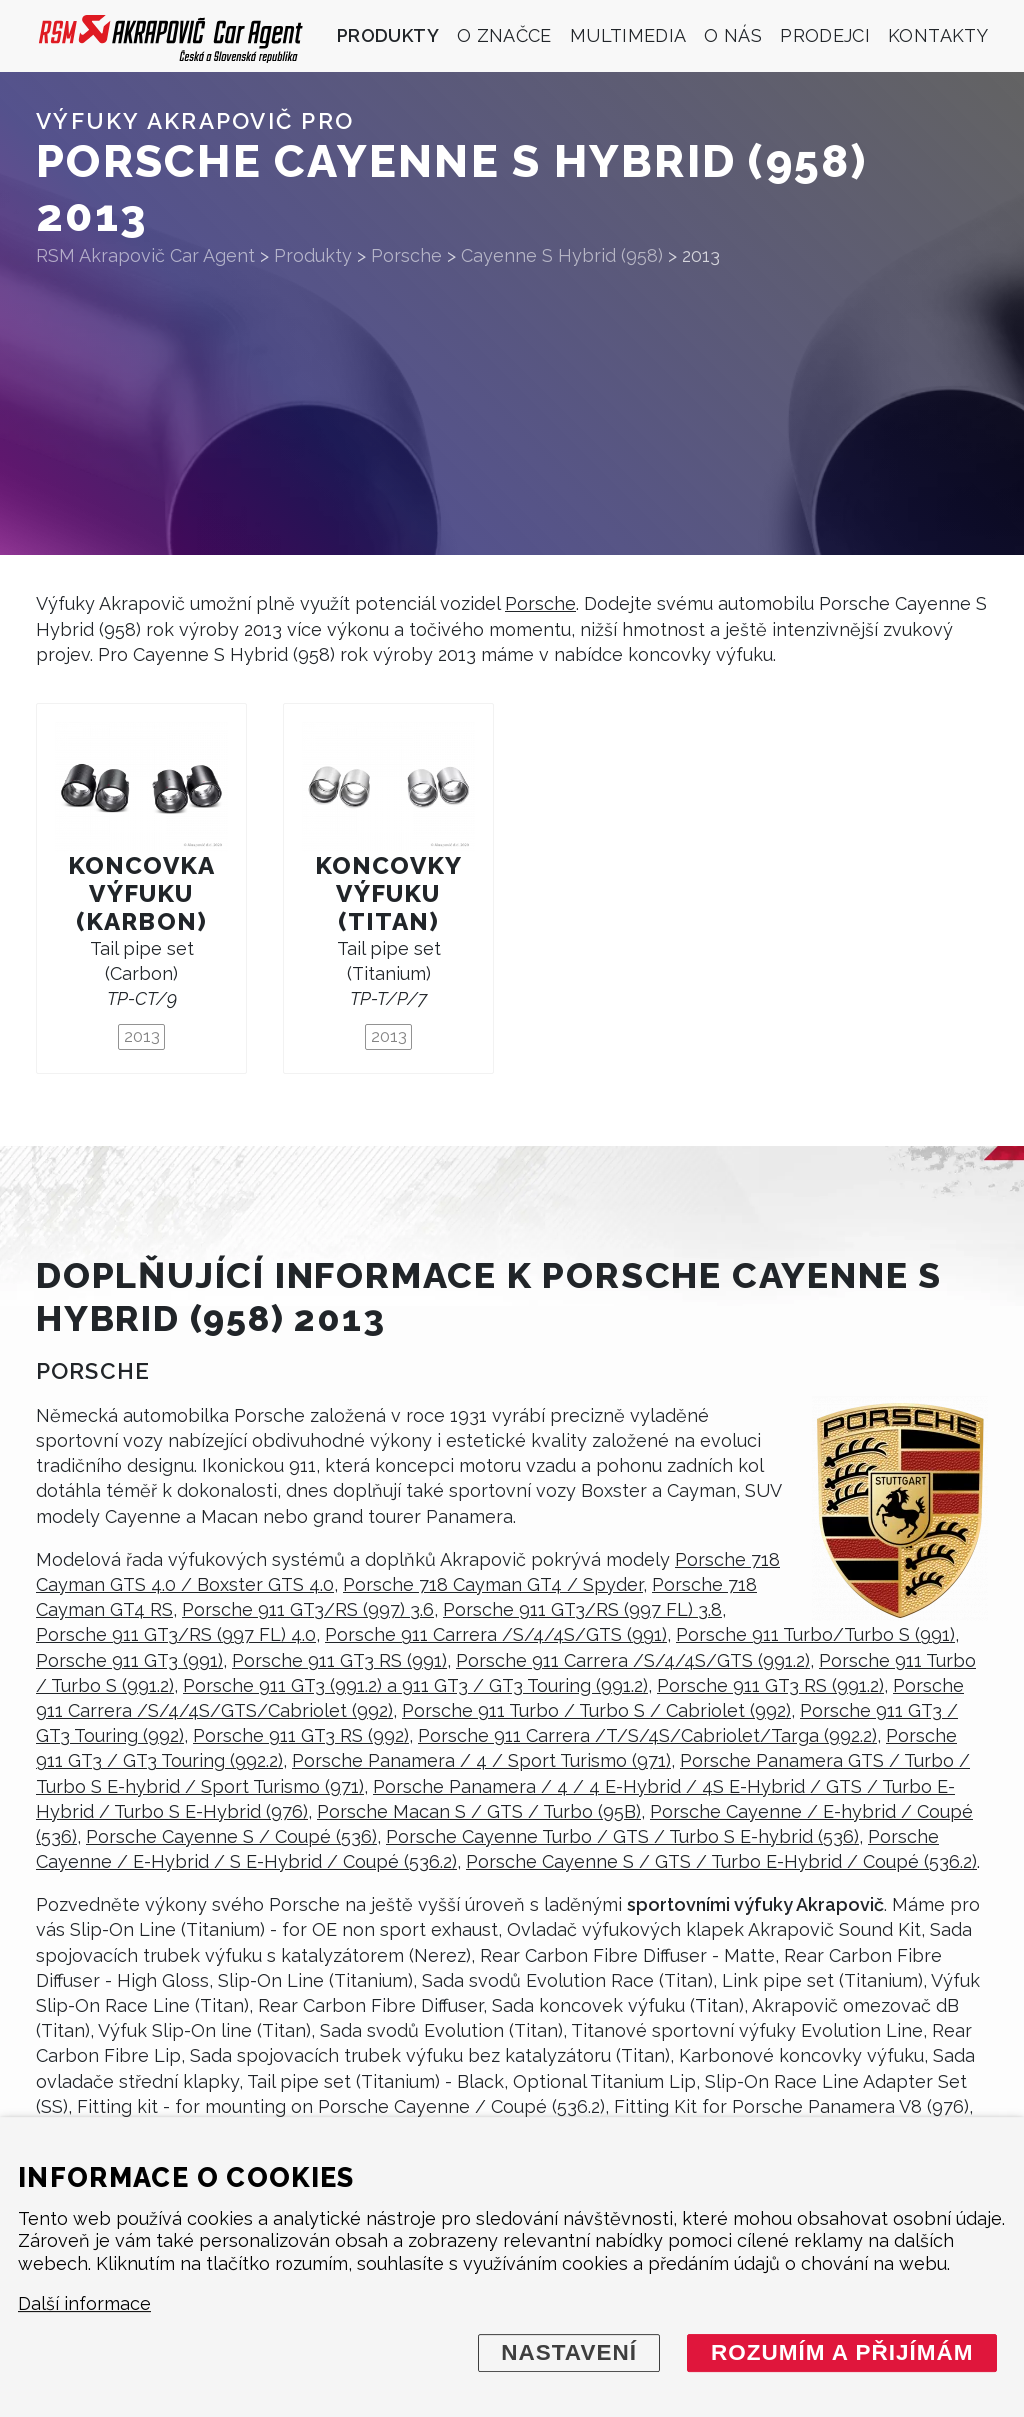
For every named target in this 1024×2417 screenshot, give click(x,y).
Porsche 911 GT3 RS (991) (339, 1660)
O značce (504, 35)
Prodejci (825, 35)
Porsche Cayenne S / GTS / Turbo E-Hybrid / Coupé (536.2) (721, 1861)
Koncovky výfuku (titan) (389, 893)
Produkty (388, 35)
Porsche (540, 603)
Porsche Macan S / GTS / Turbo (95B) (479, 1811)
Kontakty (938, 35)
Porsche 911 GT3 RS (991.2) (770, 1685)
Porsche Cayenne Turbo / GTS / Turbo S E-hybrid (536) (622, 1836)
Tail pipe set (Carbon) (142, 973)
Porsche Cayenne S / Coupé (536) (231, 1836)
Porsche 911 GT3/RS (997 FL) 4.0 (176, 1634)
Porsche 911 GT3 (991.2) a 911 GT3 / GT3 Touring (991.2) (415, 1685)
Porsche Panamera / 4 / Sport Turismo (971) (481, 1760)
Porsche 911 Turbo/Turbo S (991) (815, 1634)
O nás (733, 35)
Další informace (84, 2304)
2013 (142, 1036)
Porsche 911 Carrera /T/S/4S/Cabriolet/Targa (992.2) (647, 1735)
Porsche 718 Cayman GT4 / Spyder (493, 1584)
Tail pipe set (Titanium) (389, 973)
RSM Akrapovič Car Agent (145, 255)
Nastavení (569, 2352)
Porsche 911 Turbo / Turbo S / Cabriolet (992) (596, 1710)
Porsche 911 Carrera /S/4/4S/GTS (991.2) (633, 1660)
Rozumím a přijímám (842, 2352)
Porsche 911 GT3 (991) (129, 1660)
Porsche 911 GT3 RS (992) (301, 1735)
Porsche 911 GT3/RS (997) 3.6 (308, 1609)
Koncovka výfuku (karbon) (142, 893)
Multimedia (628, 35)
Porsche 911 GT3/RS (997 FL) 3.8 (582, 1609)
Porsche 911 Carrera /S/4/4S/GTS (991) (496, 1634)
